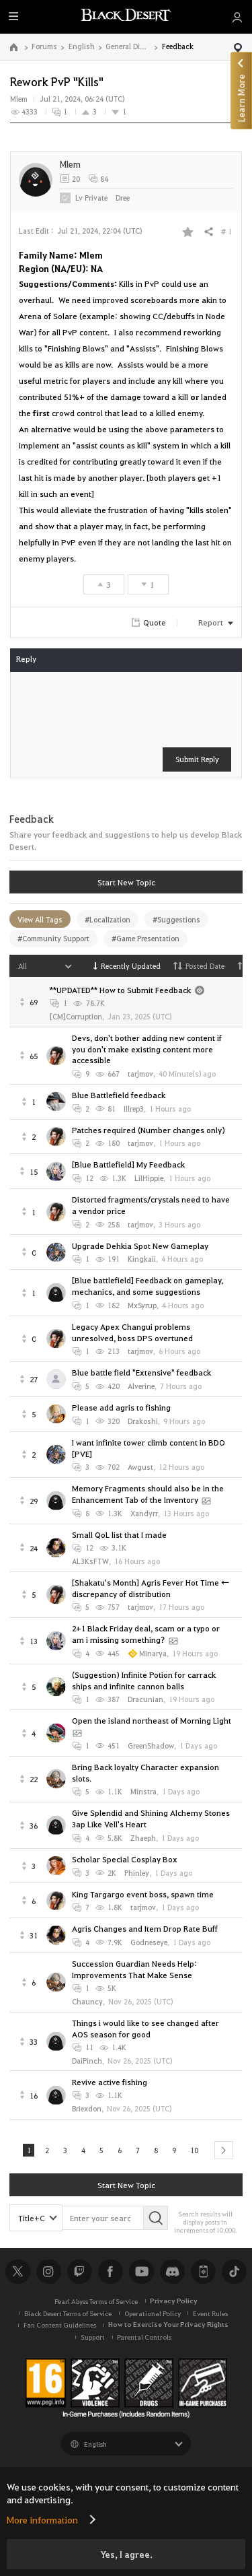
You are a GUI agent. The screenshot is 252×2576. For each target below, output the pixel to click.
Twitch (79, 2273)
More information (42, 2519)
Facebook (110, 2273)
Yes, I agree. (126, 2554)
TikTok (234, 2273)
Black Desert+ (203, 2273)
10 (199, 2151)
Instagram (48, 2273)
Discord (172, 2273)
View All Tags (39, 919)
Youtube (141, 2273)
